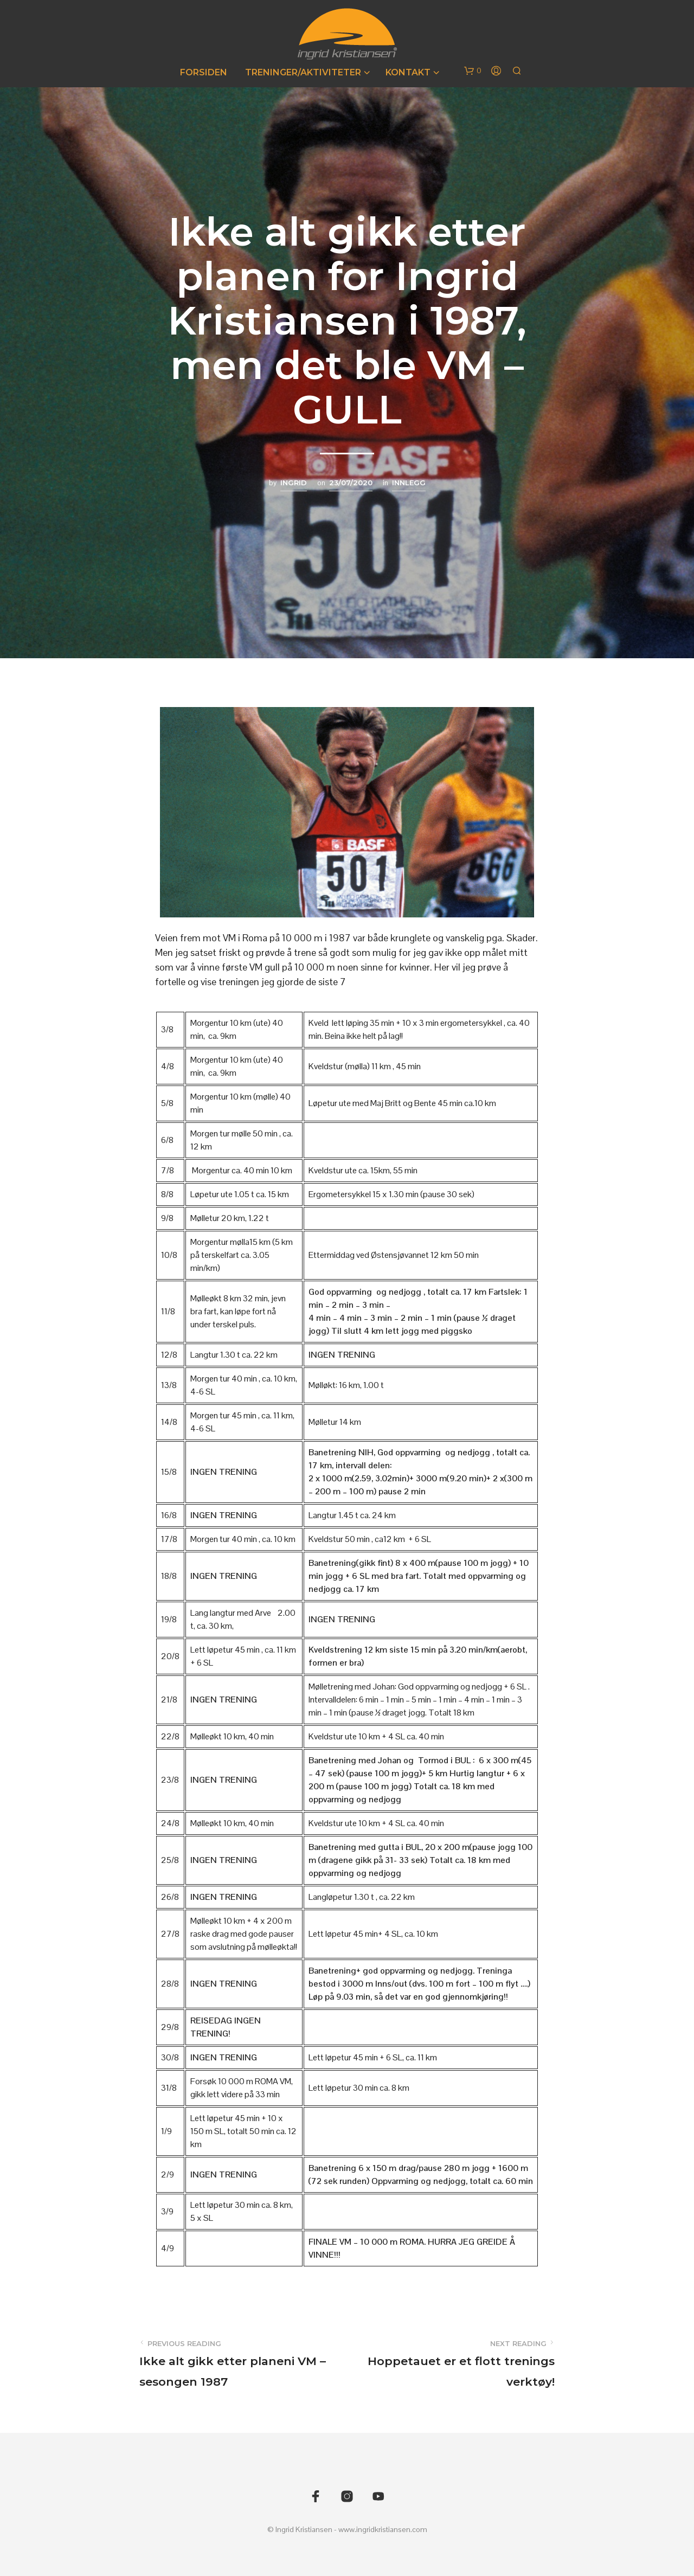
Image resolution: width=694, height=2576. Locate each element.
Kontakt (407, 72)
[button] (472, 71)
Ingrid (293, 482)
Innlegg (409, 482)
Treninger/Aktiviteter (303, 72)
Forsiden (203, 72)
